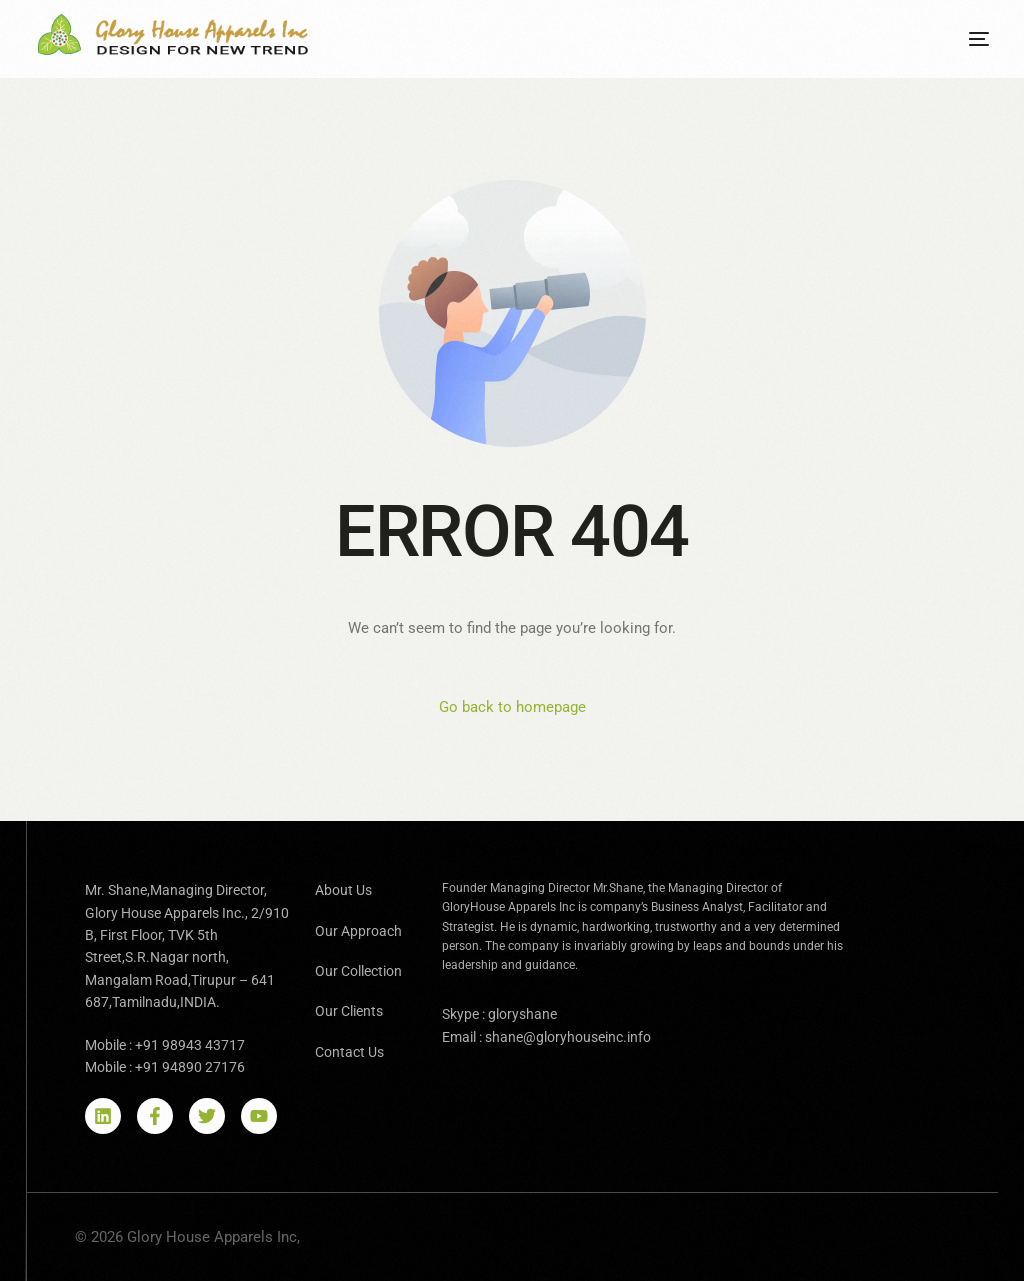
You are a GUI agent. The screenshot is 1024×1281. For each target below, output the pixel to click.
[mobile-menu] (964, 39)
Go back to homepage (512, 707)
